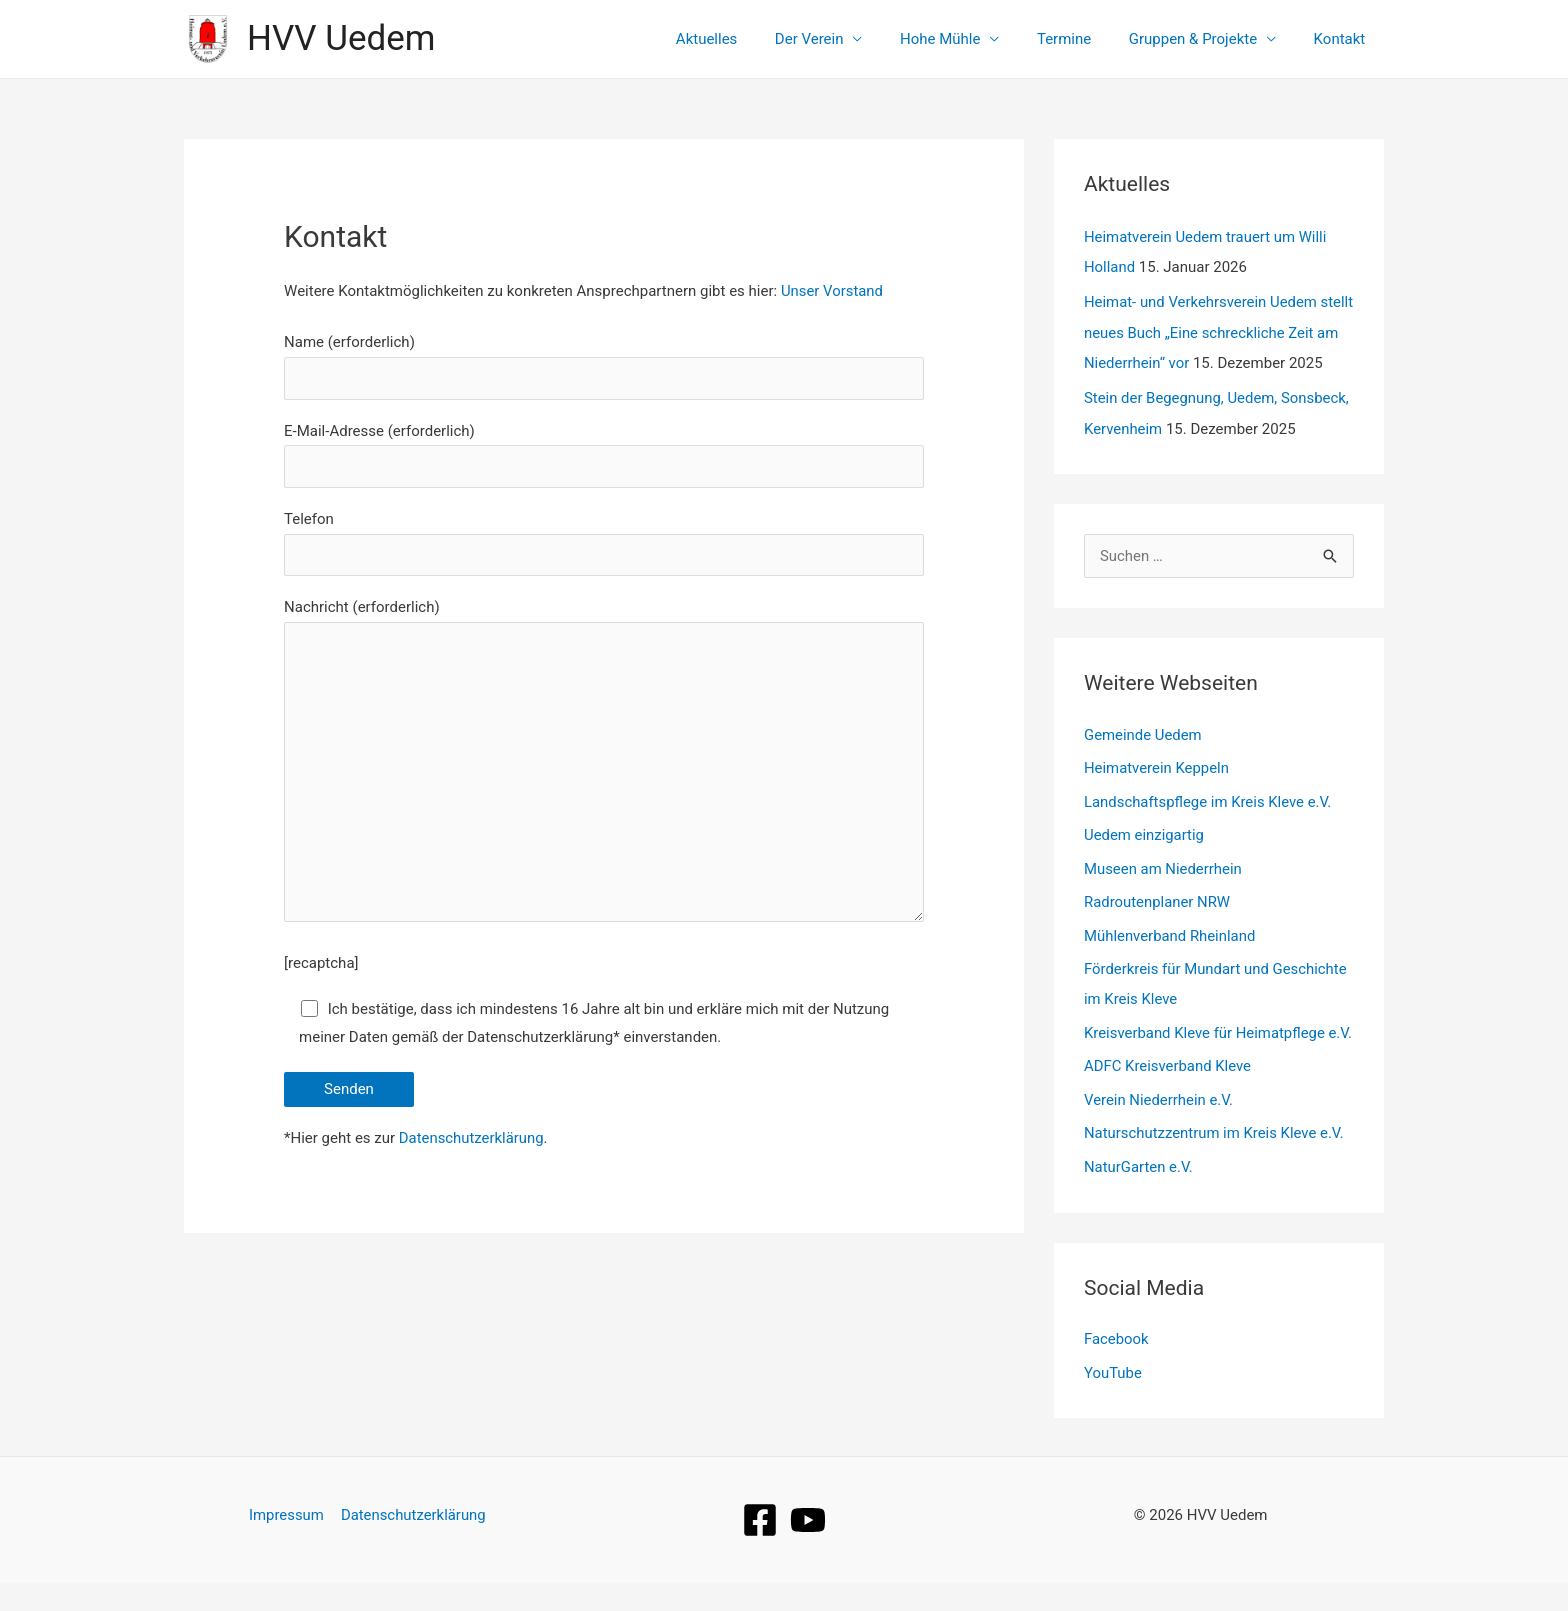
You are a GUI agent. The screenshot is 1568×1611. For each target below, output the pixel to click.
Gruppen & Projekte (1204, 39)
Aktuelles (748, 39)
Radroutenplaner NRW (1157, 899)
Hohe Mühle (966, 39)
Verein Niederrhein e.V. (1159, 1128)
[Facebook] (760, 1548)
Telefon (604, 543)
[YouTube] (808, 1548)
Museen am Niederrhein (1163, 866)
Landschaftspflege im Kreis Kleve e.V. (1208, 798)
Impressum (286, 1543)
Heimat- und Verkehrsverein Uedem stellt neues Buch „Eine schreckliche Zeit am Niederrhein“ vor (1218, 330)
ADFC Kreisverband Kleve (1168, 1094)
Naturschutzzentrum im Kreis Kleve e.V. (1215, 1162)
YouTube (1113, 1402)
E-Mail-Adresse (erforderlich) (604, 455)
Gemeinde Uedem (1143, 731)
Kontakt (1343, 39)
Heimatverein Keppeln (1157, 764)
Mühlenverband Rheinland (1170, 933)
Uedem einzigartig (1144, 832)
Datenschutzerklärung (472, 1141)
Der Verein (843, 39)
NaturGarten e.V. (1139, 1196)
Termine (1083, 39)
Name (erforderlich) (604, 366)
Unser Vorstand (832, 291)
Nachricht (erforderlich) (604, 766)
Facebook (1116, 1368)
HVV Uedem (341, 38)
